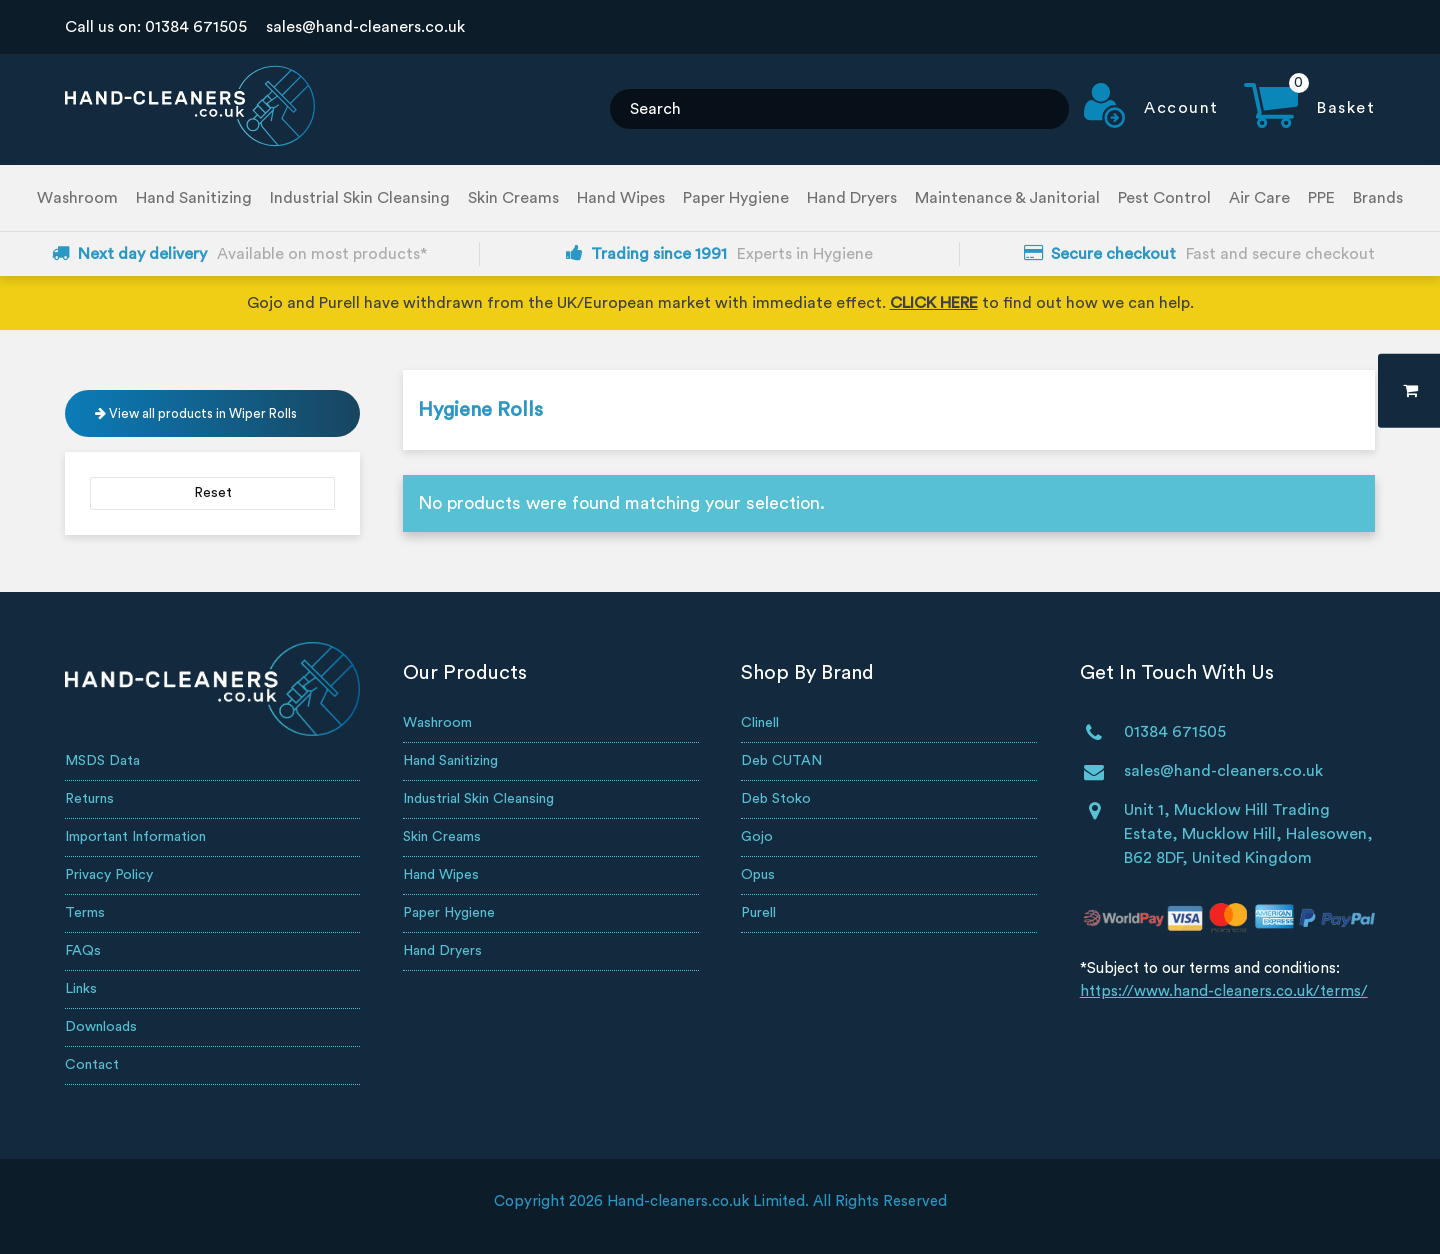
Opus (758, 875)
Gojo (757, 837)
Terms (85, 913)
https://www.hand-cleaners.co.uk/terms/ (1224, 991)
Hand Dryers (852, 198)
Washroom (77, 198)
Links (81, 989)
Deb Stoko (776, 799)
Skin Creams (513, 198)
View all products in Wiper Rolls (196, 413)
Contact (92, 1065)
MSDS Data (102, 761)
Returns (89, 799)
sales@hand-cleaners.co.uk (365, 27)
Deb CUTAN (781, 761)
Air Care (1259, 198)
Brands (1378, 198)
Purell (758, 913)
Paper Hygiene (736, 198)
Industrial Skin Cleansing (360, 198)
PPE (1321, 198)
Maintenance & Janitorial (1007, 198)
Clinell (760, 723)
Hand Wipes (621, 198)
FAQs (83, 951)
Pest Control (1164, 198)
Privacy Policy (109, 875)
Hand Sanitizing (194, 198)
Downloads (101, 1027)
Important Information (135, 837)
